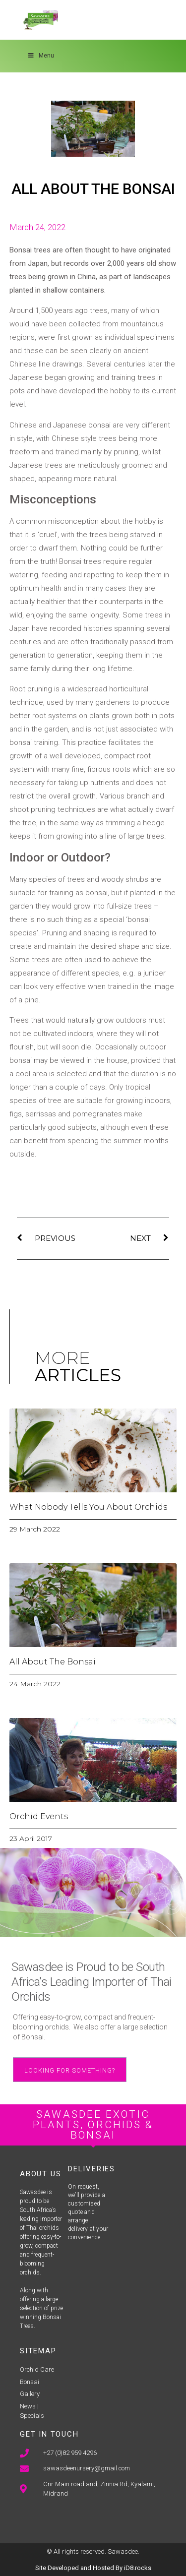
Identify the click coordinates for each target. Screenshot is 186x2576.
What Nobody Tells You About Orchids (88, 1507)
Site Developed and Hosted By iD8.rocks (93, 2568)
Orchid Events (38, 1816)
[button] (69, 2069)
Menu (40, 55)
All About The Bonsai (52, 1661)
